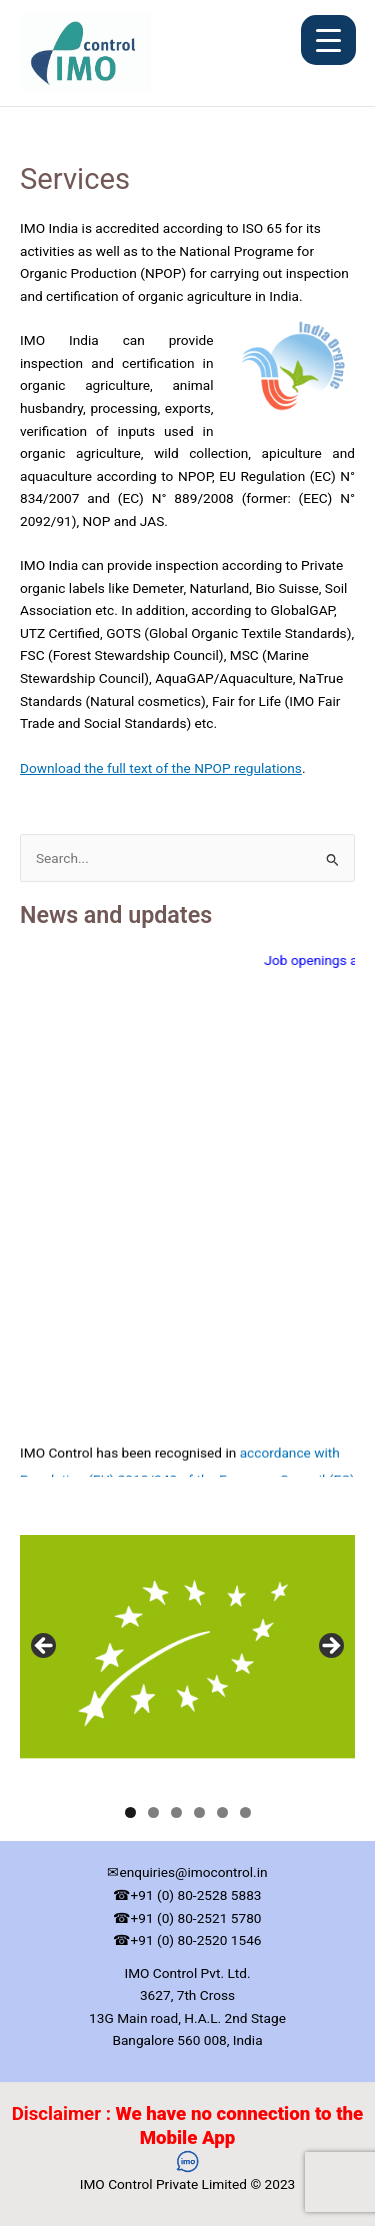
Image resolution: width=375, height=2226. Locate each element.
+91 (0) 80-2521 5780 (195, 1918)
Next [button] (330, 1647)
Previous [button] (45, 1647)
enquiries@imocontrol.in (193, 1872)
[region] (187, 1652)
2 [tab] (153, 1812)
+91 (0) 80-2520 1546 (195, 1940)
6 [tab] (245, 1812)
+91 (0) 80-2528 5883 (195, 1895)
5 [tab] (222, 1812)
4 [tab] (199, 1812)
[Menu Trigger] (328, 40)
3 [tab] (176, 1812)
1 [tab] (130, 1812)
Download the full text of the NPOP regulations (161, 768)
